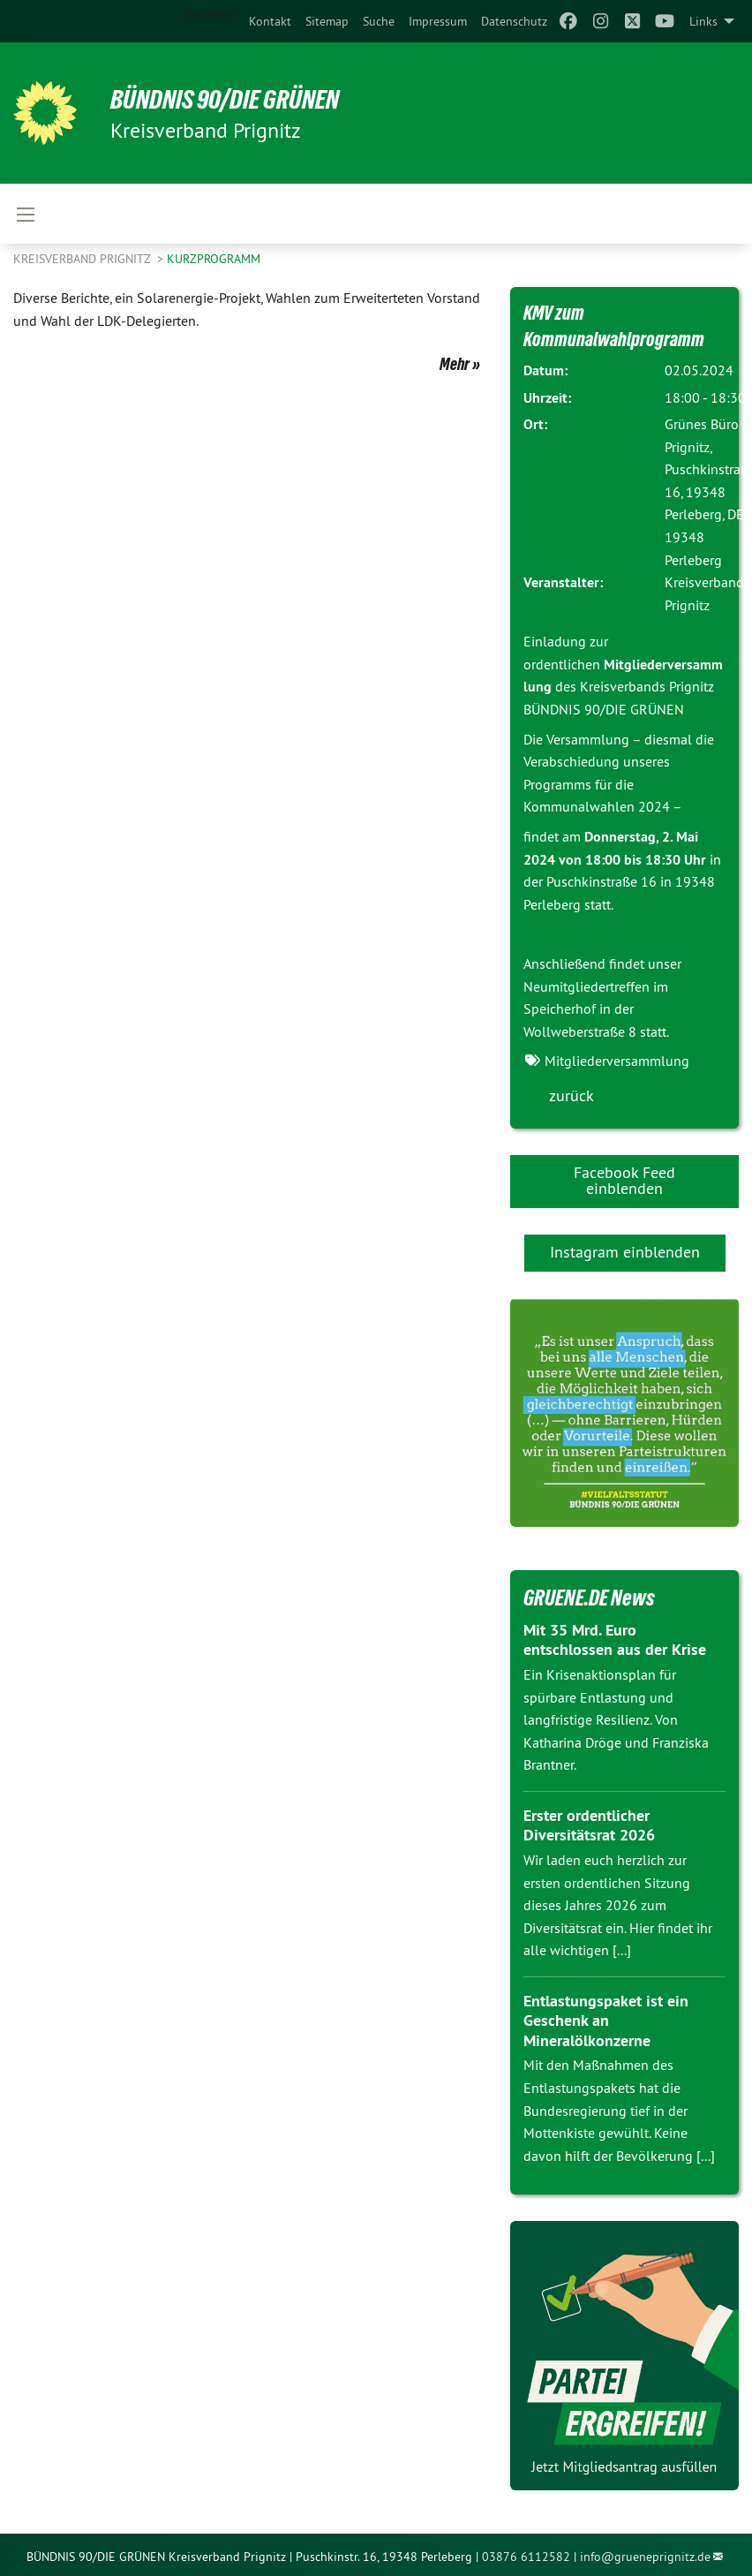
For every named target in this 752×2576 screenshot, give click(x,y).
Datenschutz (514, 21)
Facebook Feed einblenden (624, 1180)
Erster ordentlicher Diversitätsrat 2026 (589, 1825)
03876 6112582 (526, 2557)
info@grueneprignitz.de (645, 2557)
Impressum (438, 21)
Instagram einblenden (625, 1252)
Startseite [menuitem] (209, 14)
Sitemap (327, 21)
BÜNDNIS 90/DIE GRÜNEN (231, 99)
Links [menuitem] (703, 21)
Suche (379, 21)
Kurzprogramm (213, 259)
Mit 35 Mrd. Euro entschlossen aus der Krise (614, 1640)
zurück (571, 1095)
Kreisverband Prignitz (83, 259)
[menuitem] (270, 21)
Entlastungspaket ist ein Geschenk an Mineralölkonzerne (605, 2021)
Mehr (455, 364)
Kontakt (270, 21)
